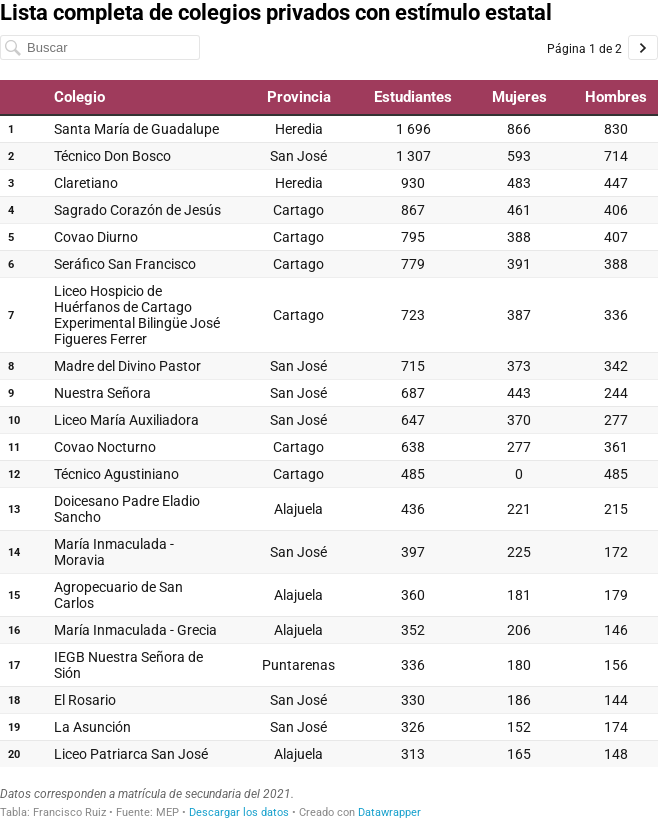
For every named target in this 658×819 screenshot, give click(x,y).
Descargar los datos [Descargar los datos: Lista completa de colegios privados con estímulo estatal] (239, 812)
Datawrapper (389, 812)
